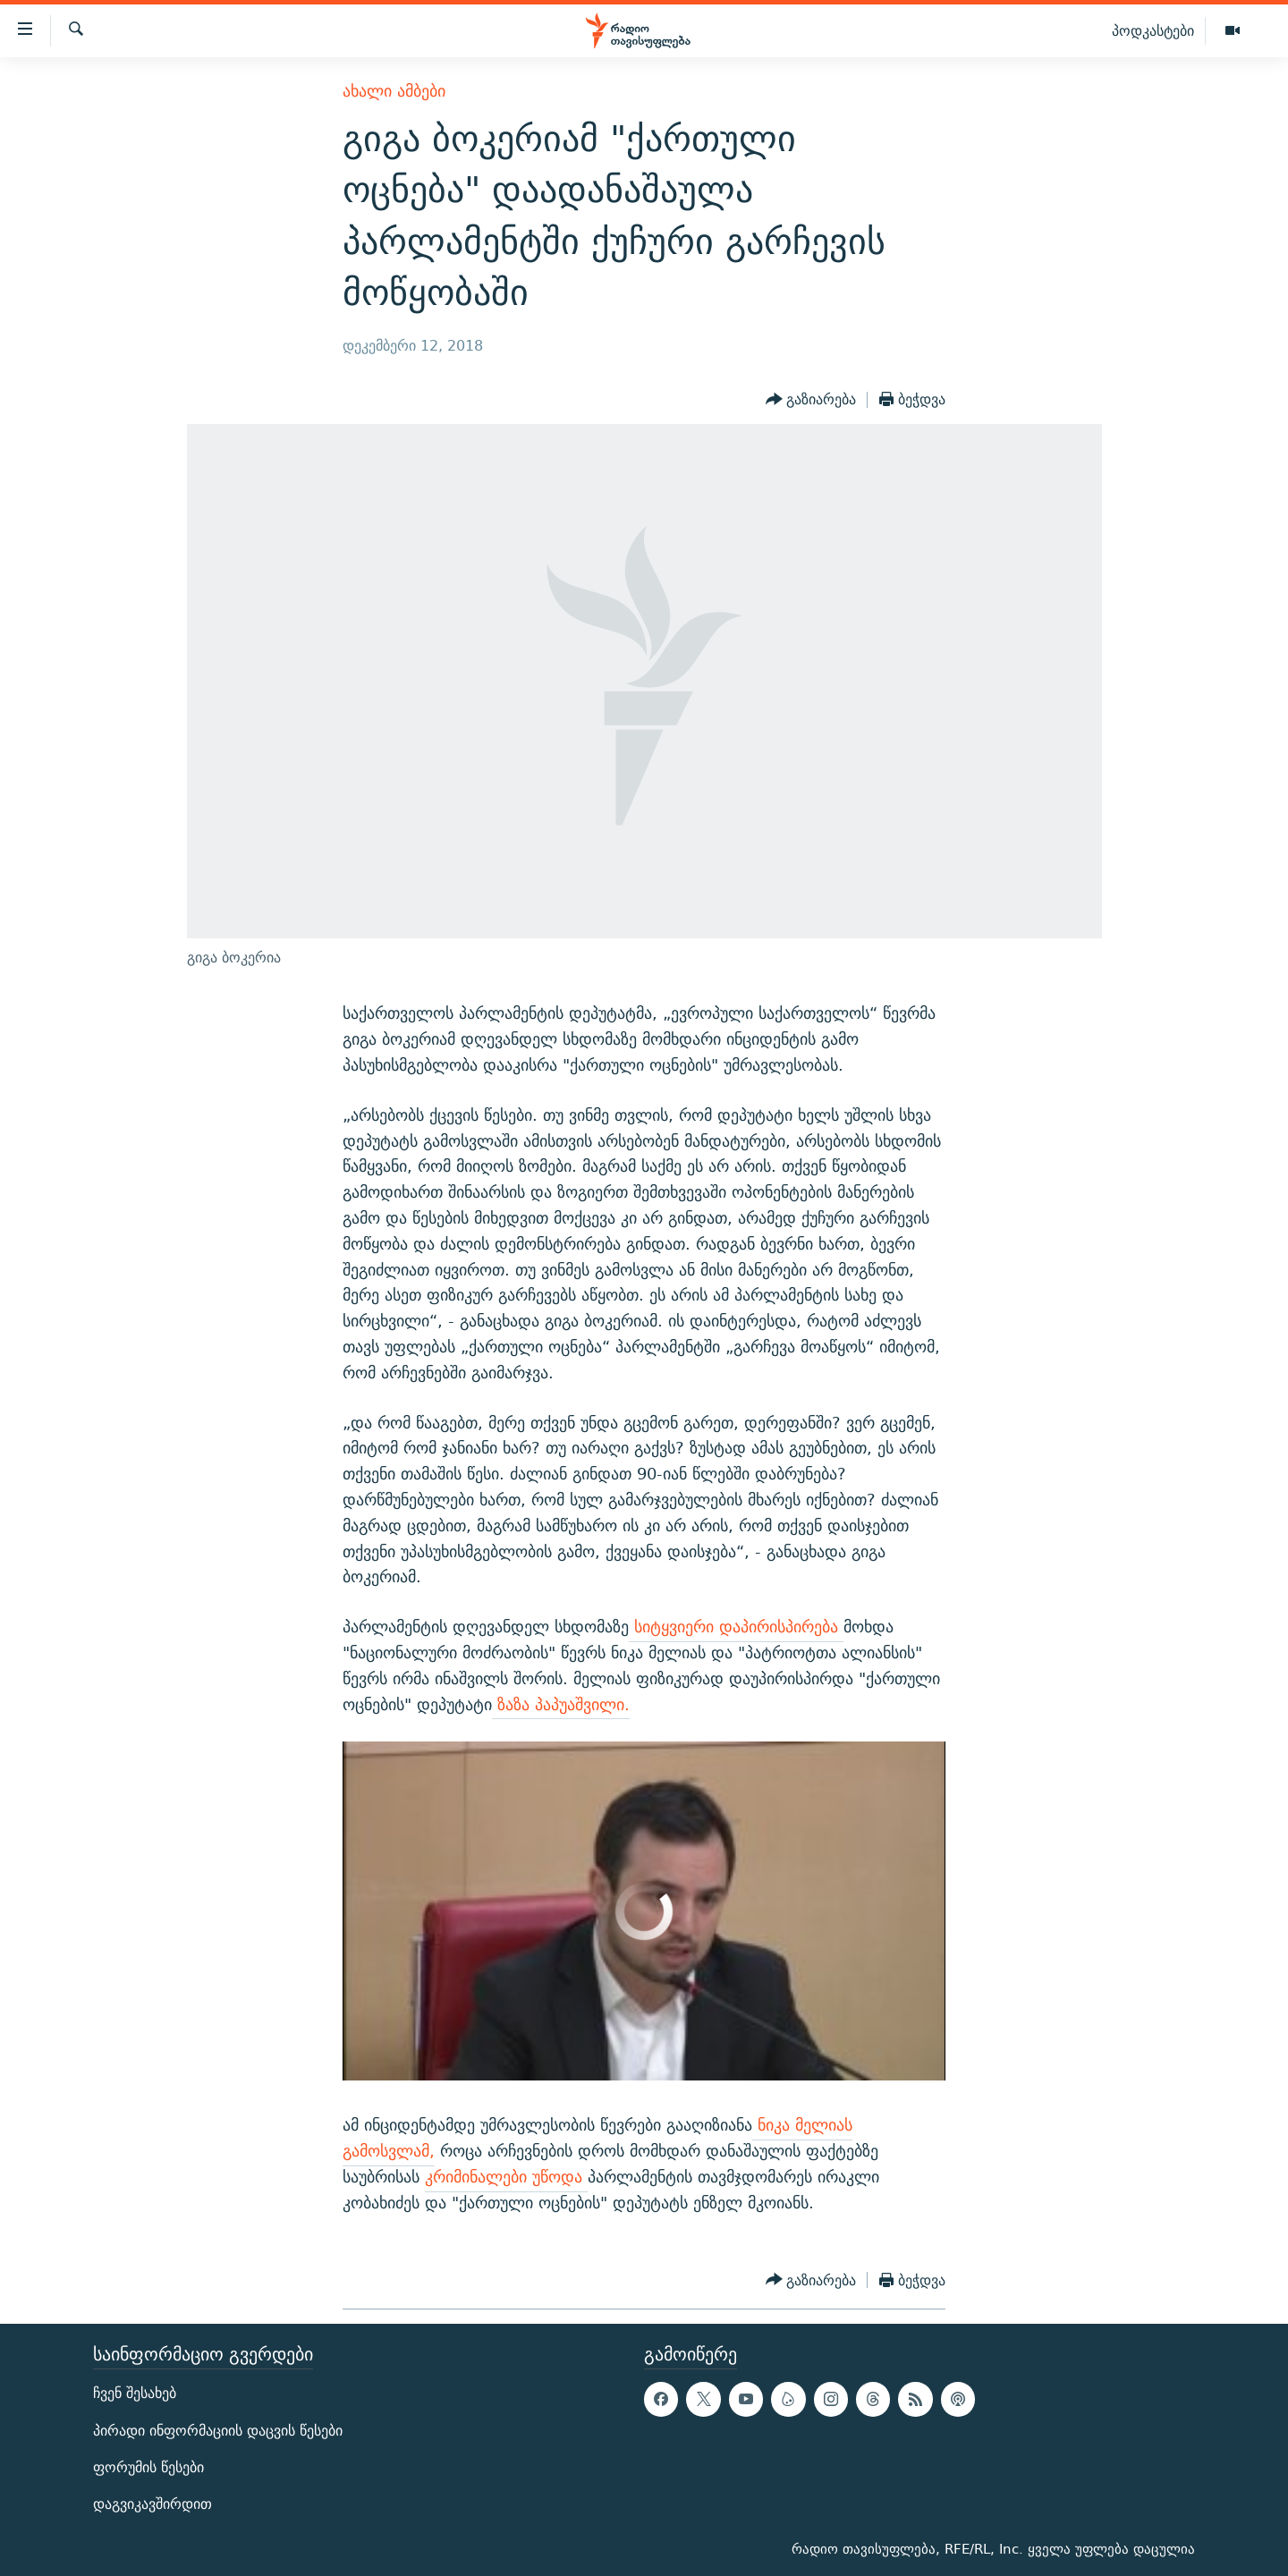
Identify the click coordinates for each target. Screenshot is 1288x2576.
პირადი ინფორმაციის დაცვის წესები (218, 2430)
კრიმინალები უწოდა (506, 2176)
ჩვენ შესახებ (134, 2394)
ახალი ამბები (394, 91)
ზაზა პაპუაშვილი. (561, 1704)
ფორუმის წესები (148, 2467)
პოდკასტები (1153, 30)
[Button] (811, 399)
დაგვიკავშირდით (152, 2504)
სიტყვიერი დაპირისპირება (736, 1626)
